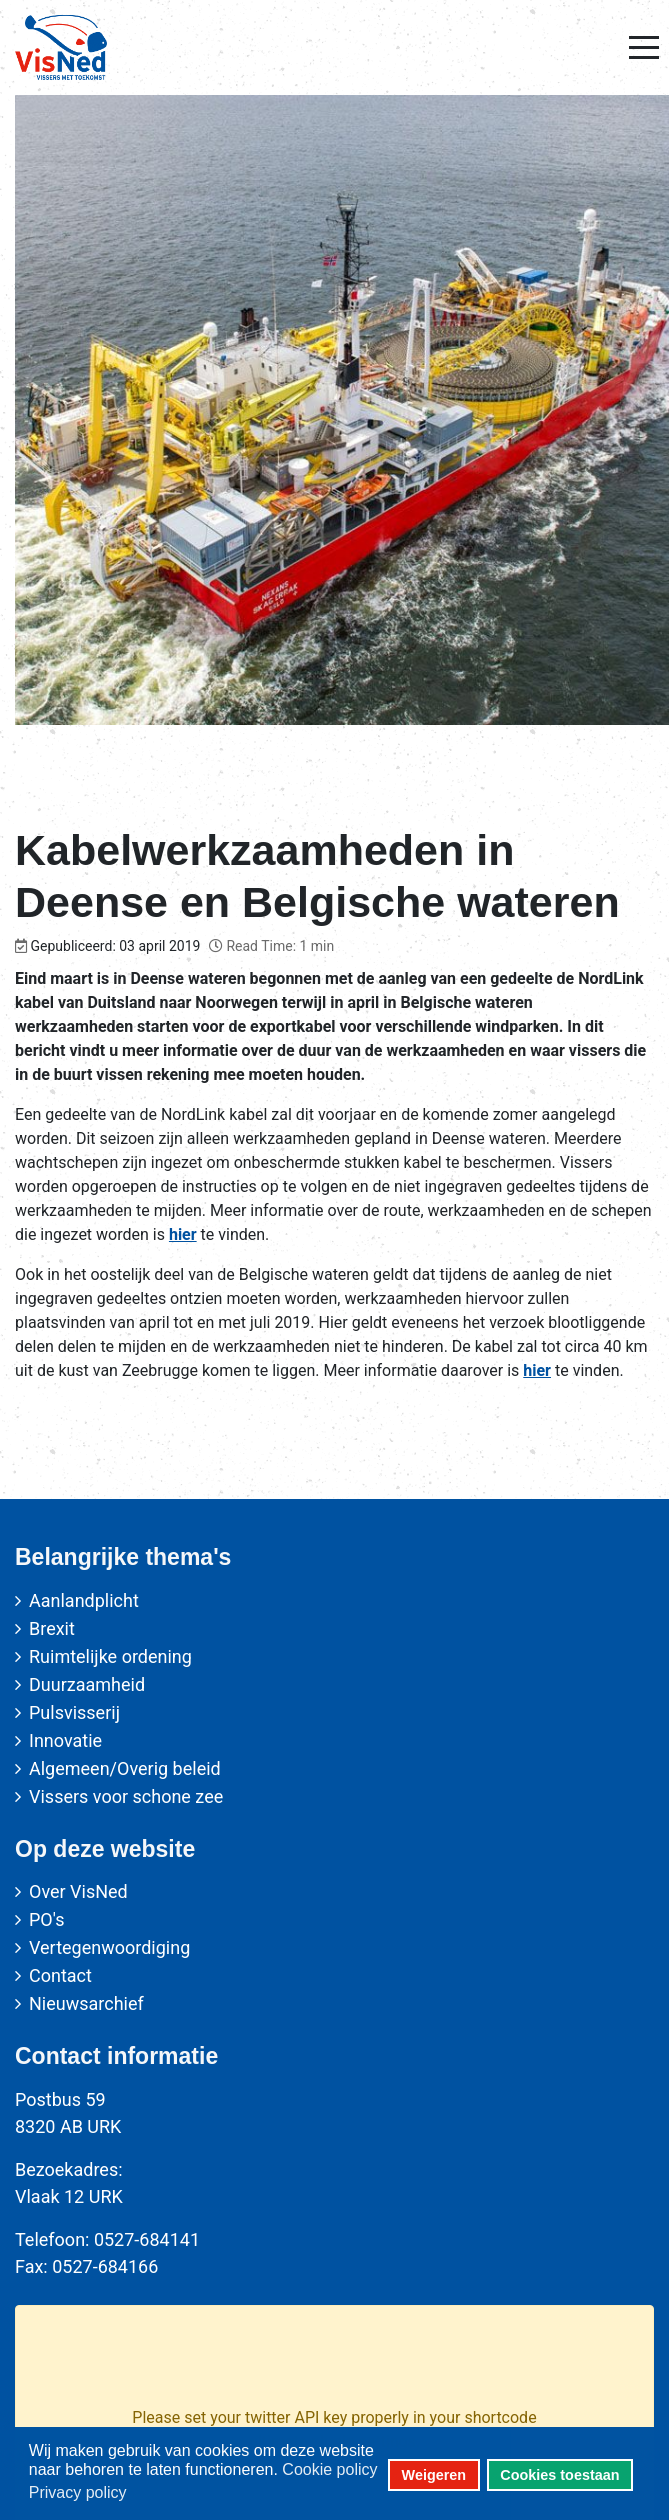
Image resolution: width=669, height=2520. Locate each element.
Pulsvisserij (74, 1712)
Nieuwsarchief (86, 2003)
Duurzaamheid (87, 1684)
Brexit (52, 1628)
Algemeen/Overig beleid (125, 1768)
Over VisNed (78, 1891)
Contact (60, 1975)
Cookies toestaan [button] (559, 2475)
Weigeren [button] (434, 2475)
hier (183, 1234)
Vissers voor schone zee (126, 1796)
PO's (46, 1919)
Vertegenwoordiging (109, 1947)
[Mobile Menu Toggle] (644, 47)
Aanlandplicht (84, 1600)
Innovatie (65, 1740)
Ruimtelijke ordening (110, 1656)
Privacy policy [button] (78, 2492)
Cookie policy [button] (329, 2469)
